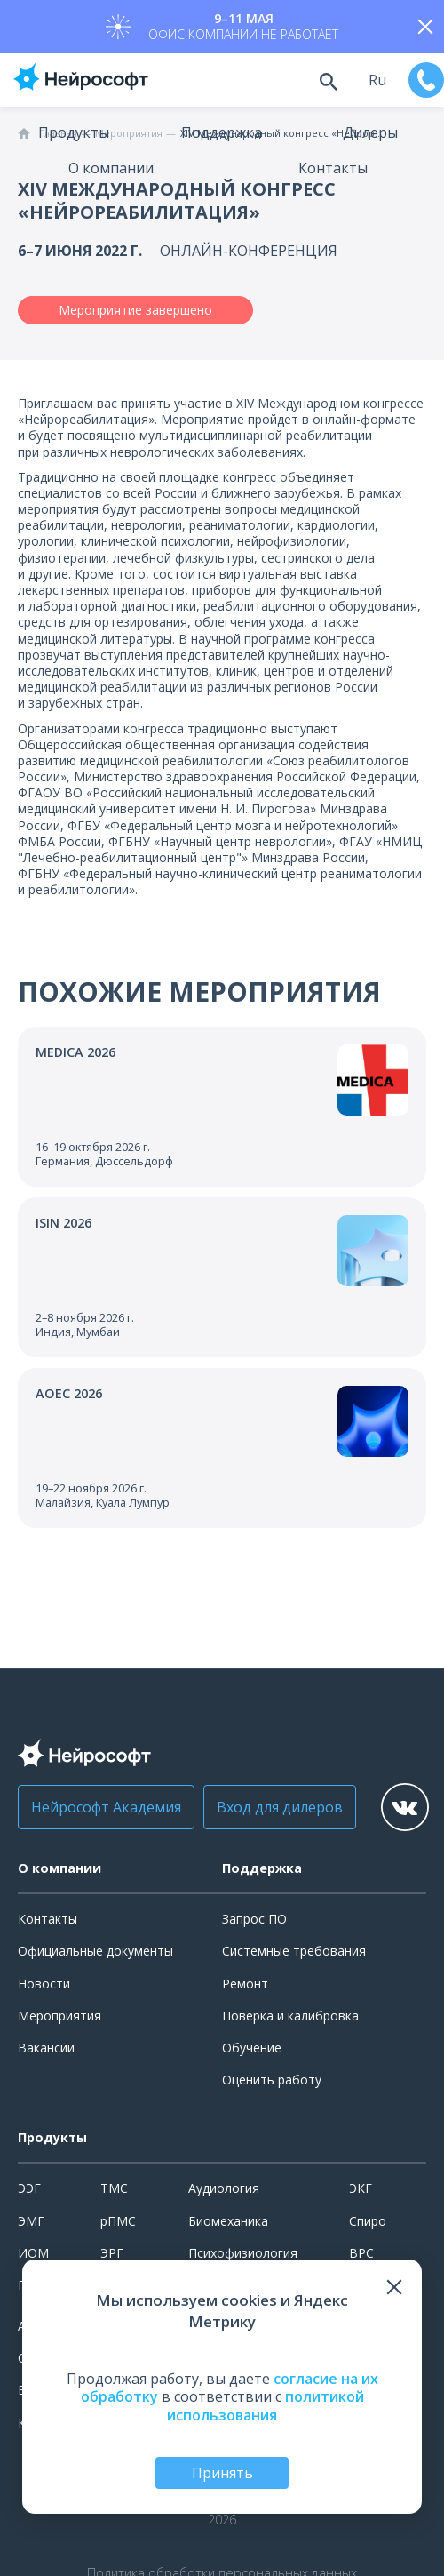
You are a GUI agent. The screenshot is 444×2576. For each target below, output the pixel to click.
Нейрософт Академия (106, 1807)
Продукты (73, 132)
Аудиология (223, 2188)
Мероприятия (59, 2015)
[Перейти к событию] (222, 1107)
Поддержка (221, 132)
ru (377, 80)
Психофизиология (242, 2252)
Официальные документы (95, 1950)
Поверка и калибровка (290, 2015)
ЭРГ (111, 2252)
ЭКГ (360, 2188)
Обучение (251, 2047)
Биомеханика (228, 2220)
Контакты (333, 168)
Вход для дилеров (280, 1807)
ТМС (114, 2188)
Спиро (367, 2220)
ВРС (361, 2252)
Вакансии (46, 2047)
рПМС (118, 2220)
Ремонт (245, 1983)
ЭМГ (31, 2220)
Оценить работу (271, 2079)
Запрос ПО (254, 1918)
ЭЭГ (29, 2188)
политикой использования (265, 2406)
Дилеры (370, 132)
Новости (44, 1983)
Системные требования (294, 1950)
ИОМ (33, 2252)
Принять (222, 2473)
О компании (111, 168)
